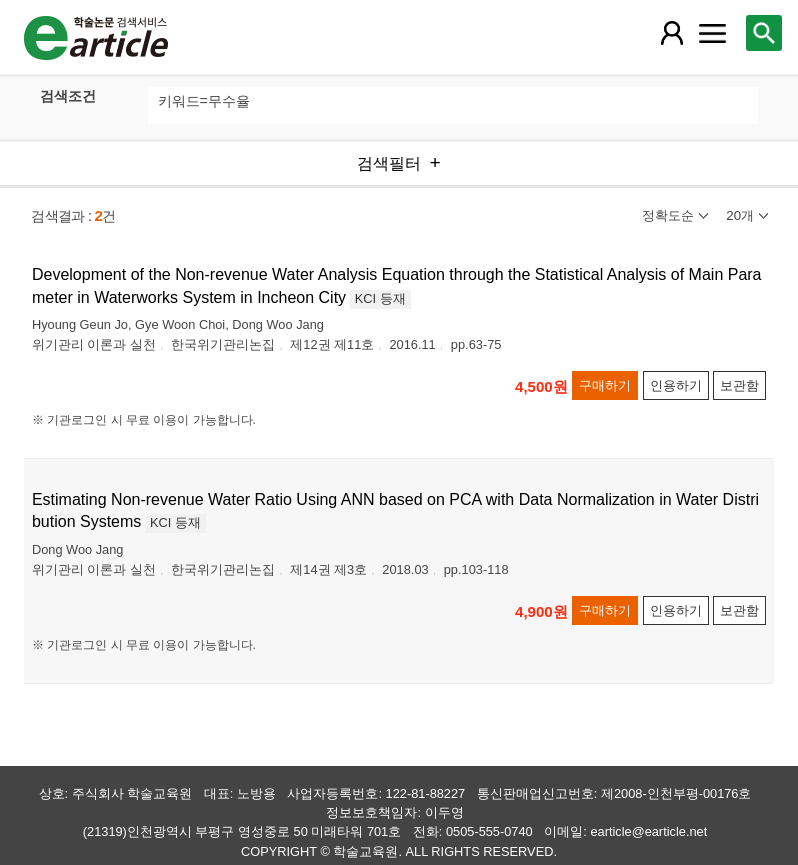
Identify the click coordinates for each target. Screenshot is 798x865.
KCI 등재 (380, 298)
